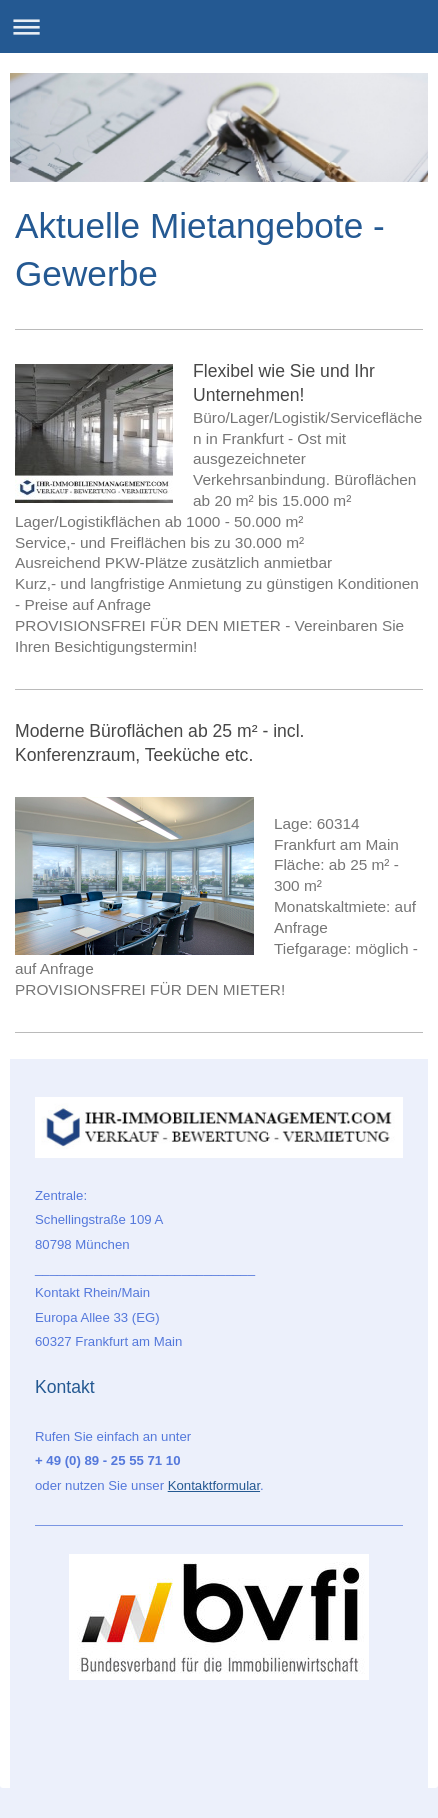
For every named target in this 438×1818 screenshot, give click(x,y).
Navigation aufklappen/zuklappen (219, 26)
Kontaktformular (214, 1485)
